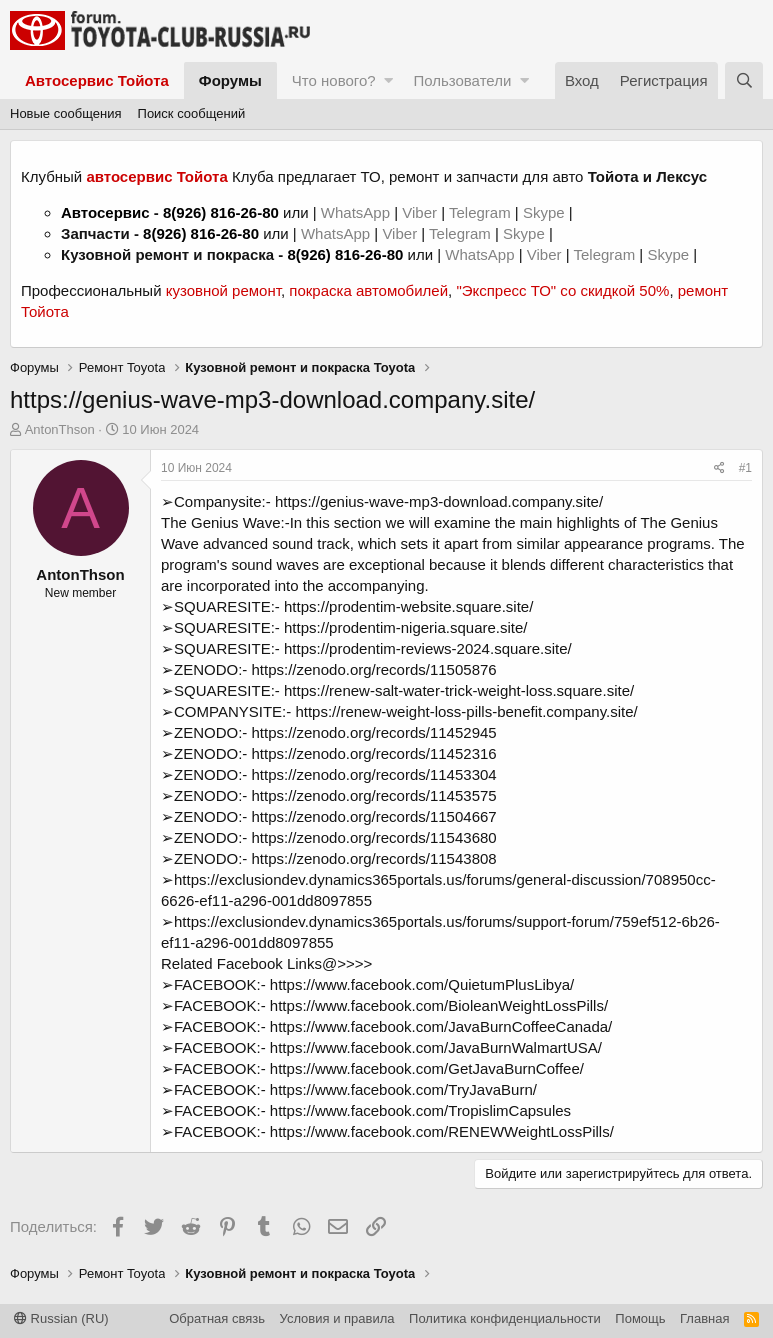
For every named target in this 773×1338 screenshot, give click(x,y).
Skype (546, 212)
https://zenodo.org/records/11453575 (374, 795)
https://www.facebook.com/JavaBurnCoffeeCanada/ (441, 1026)
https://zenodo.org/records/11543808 (374, 858)
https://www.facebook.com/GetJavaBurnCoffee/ (427, 1068)
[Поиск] (744, 80)
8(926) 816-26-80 (221, 212)
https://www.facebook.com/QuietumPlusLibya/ (422, 984)
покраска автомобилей (368, 290)
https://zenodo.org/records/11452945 (374, 732)
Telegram (482, 212)
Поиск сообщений (192, 113)
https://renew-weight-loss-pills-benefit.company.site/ (466, 711)
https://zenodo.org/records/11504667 (374, 816)
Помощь (640, 1318)
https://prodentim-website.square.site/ (408, 606)
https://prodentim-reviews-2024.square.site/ (428, 648)
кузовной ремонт (223, 290)
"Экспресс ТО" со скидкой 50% (562, 290)
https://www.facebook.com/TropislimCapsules (420, 1110)
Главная (704, 1318)
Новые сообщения (66, 113)
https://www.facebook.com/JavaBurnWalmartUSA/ (436, 1047)
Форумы (230, 80)
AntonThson (60, 429)
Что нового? (334, 80)
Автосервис (105, 212)
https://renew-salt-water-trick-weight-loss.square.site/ (459, 690)
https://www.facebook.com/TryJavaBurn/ (403, 1089)
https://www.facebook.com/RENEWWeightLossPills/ (442, 1131)
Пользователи (462, 80)
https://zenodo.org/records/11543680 (374, 837)
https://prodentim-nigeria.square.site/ (405, 627)
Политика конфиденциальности (505, 1318)
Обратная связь (217, 1318)
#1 (745, 468)
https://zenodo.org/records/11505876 (374, 669)
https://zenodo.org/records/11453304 (374, 774)
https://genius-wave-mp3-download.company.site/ (439, 501)
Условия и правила (337, 1318)
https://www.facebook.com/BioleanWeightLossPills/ (439, 1005)
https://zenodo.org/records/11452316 (374, 753)
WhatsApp (357, 212)
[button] (388, 80)
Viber (419, 212)
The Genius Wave (221, 522)
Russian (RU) (61, 1318)
